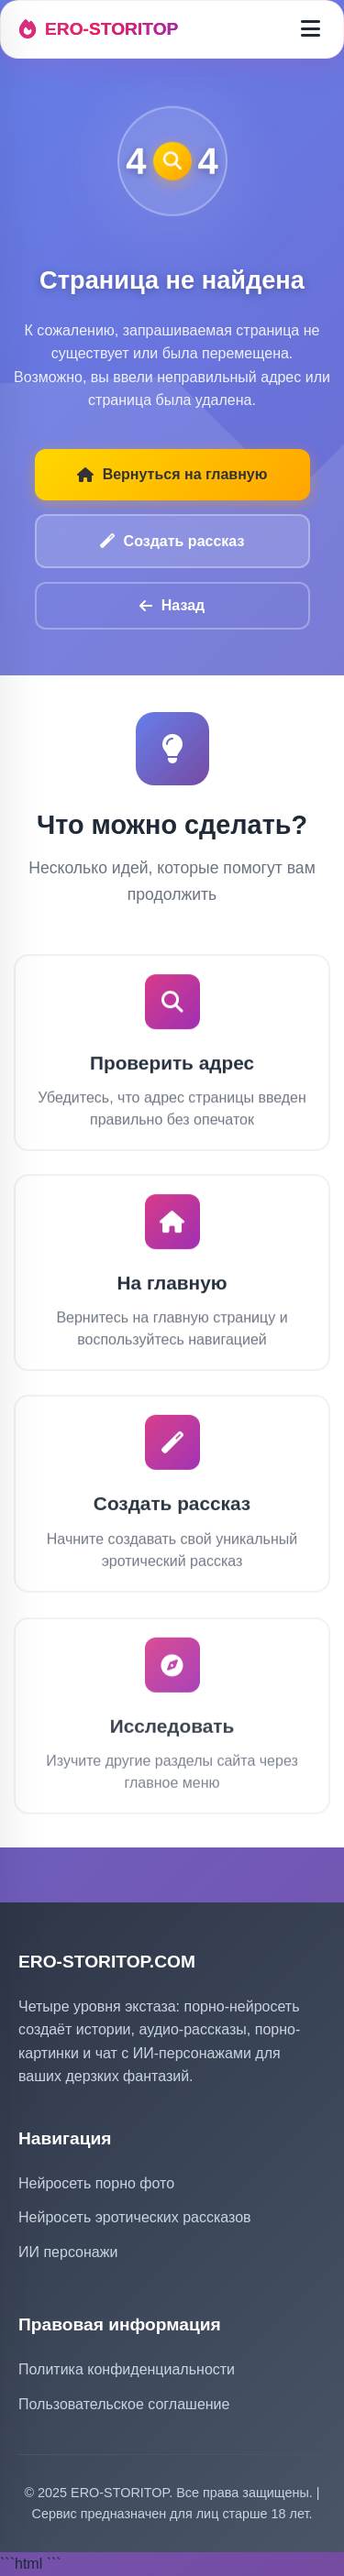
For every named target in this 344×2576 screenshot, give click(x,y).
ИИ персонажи (67, 2252)
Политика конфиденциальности (126, 2369)
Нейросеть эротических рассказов (134, 2217)
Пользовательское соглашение (123, 2404)
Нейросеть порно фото (96, 2183)
